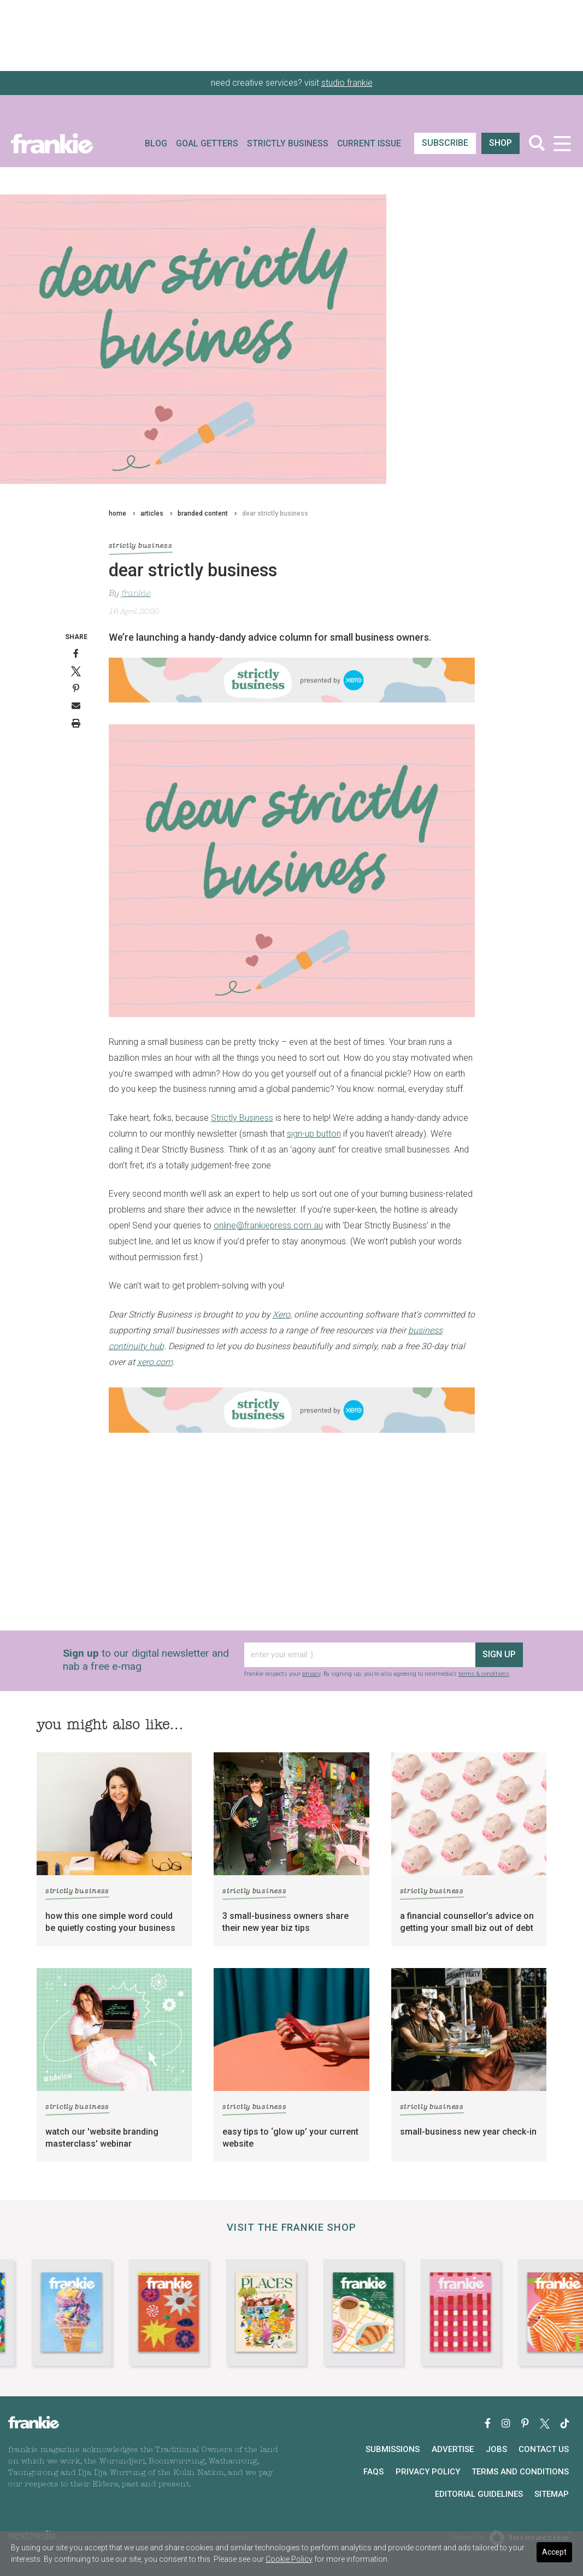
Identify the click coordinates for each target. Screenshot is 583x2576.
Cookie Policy (289, 2559)
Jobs (496, 2449)
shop (500, 143)
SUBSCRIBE (445, 143)
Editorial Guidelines (479, 2494)
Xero (281, 1314)
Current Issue (369, 144)
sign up (499, 1654)
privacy (311, 1673)
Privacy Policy (428, 2472)
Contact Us (544, 2449)
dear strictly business (275, 513)
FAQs (373, 2472)
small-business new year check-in (468, 2131)
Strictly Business (287, 144)
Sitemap (551, 2494)
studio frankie (347, 83)
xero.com (155, 1362)
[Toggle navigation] (562, 143)
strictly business (141, 547)
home (117, 513)
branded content (203, 513)
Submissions (393, 2449)
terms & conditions (483, 1673)
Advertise (453, 2449)
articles (151, 513)
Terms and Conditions (520, 2472)
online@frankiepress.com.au (268, 1225)
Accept (554, 2552)
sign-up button (314, 1134)
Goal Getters (207, 144)
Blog (156, 144)
